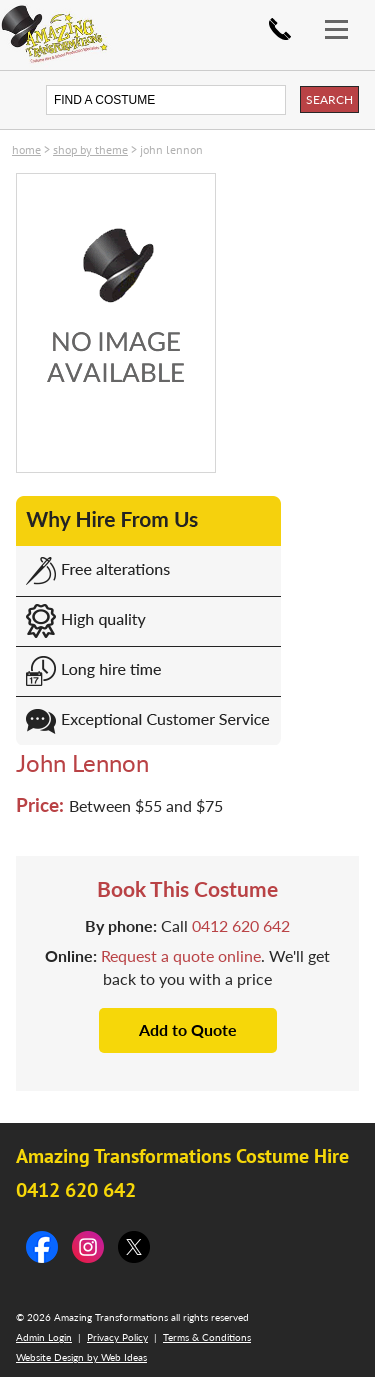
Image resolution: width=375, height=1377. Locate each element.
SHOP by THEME (90, 149)
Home (26, 149)
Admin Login (44, 1337)
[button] (345, 17)
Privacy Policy (117, 1337)
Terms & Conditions (207, 1337)
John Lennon (171, 149)
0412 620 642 (280, 29)
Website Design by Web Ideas (81, 1357)
